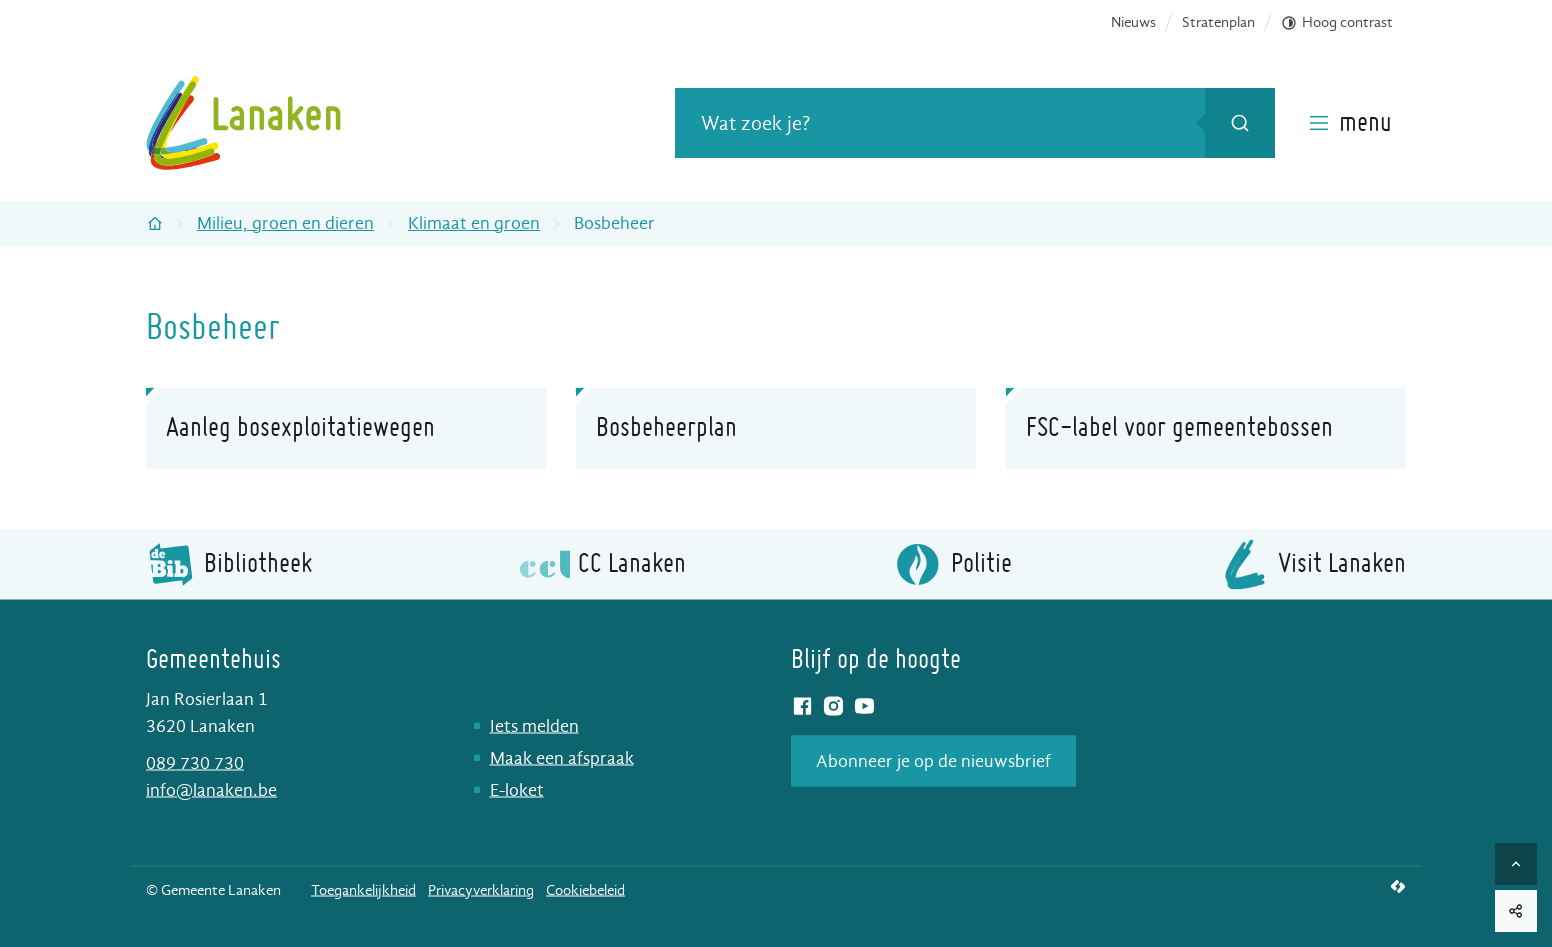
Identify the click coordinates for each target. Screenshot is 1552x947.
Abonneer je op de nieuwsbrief (933, 760)
